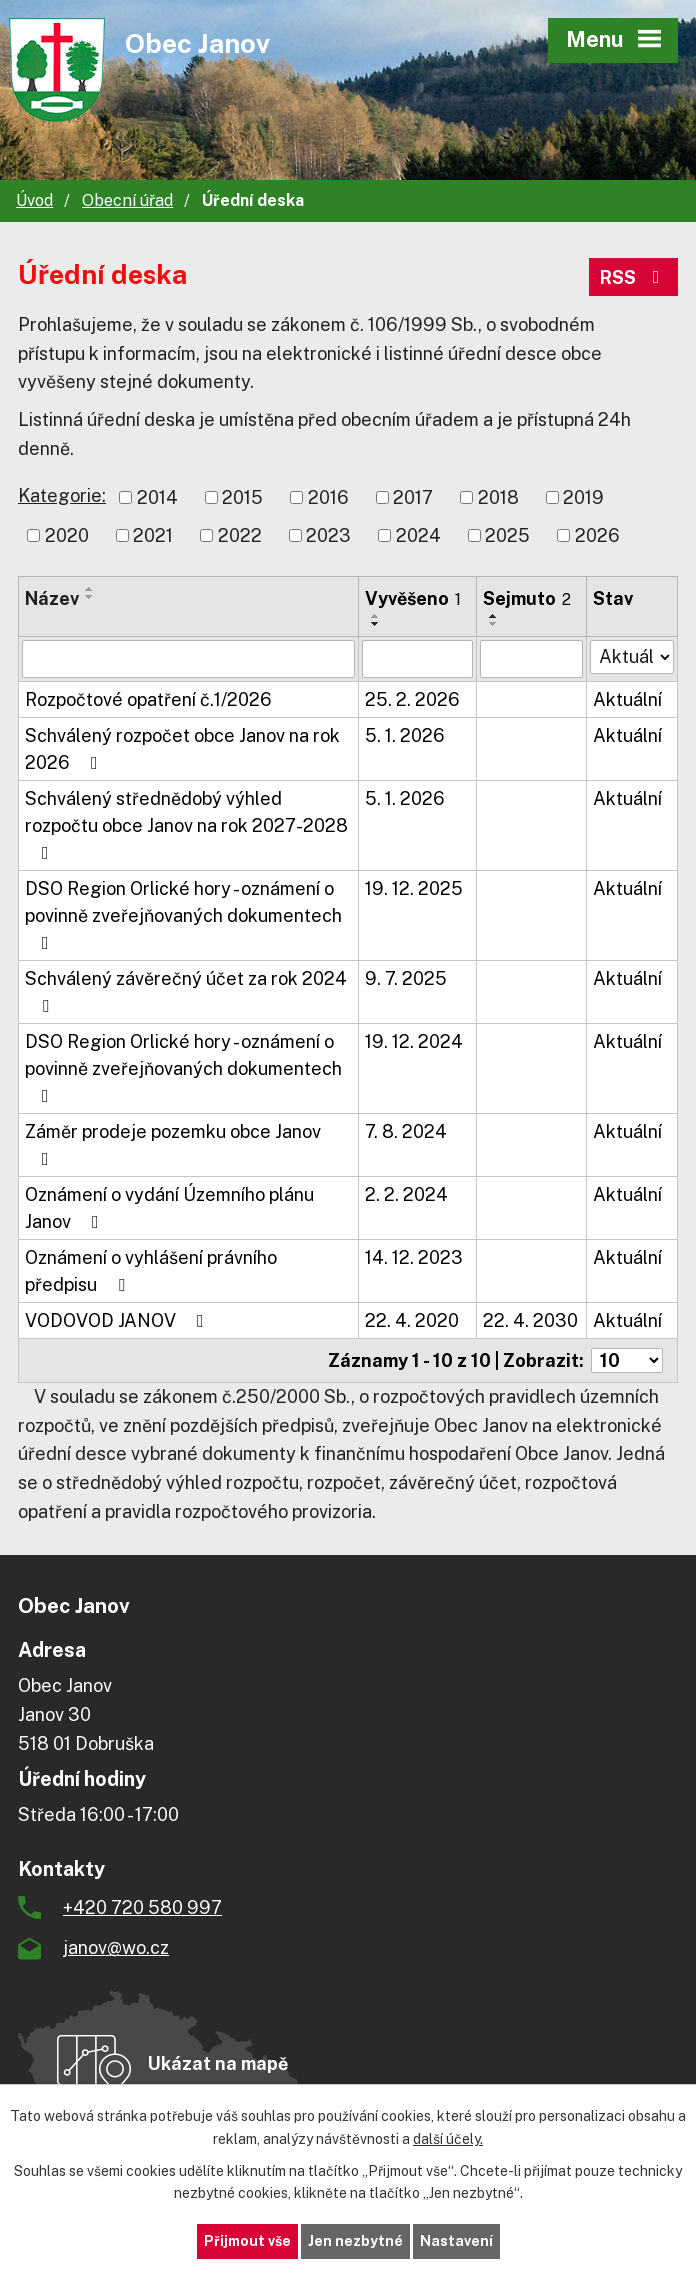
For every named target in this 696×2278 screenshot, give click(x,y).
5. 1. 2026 (405, 735)
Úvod (34, 200)
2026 (597, 535)
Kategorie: (62, 495)
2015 (242, 497)
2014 (157, 497)
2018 (498, 497)
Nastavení (456, 2241)
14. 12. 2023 (414, 1257)
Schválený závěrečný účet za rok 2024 (186, 991)
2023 (328, 535)
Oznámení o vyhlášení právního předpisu (151, 1271)
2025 (507, 535)
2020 (67, 535)
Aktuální (627, 699)
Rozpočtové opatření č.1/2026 (148, 699)
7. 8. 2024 (406, 1131)
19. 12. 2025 (414, 888)
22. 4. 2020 (412, 1320)
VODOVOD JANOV (118, 1320)
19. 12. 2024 (414, 1041)
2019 (583, 497)
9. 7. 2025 (406, 978)
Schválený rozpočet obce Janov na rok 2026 (182, 749)
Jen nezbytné (355, 2241)
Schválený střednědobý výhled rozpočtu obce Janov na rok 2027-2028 (186, 825)
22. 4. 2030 (530, 1320)
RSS (634, 277)
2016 (328, 497)
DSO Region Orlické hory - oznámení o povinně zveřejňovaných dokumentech (183, 915)
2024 (418, 535)
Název (52, 598)
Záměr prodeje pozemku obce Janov (173, 1144)
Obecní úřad (127, 200)
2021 (153, 535)
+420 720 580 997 (142, 1907)
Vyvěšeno (413, 598)
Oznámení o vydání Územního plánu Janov (169, 1208)
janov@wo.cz (116, 1947)
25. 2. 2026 (412, 699)
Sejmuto (527, 598)
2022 (240, 535)
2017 (413, 497)
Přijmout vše (247, 2241)
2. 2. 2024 (406, 1194)
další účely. (448, 2139)
